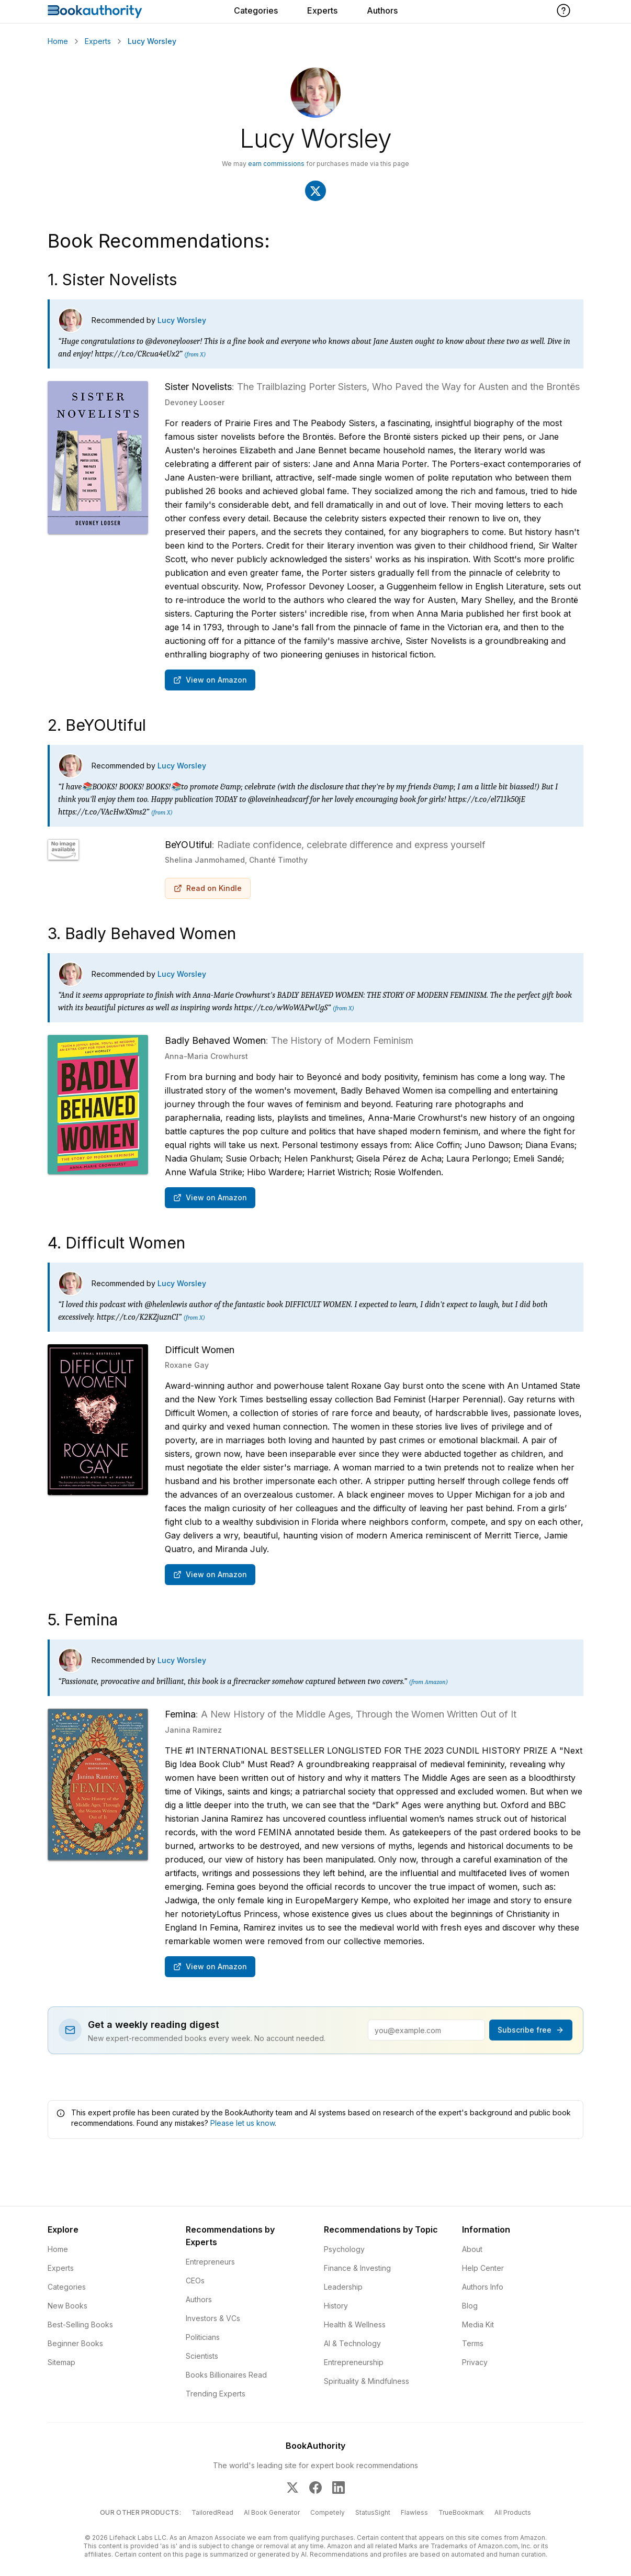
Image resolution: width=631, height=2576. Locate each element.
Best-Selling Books (80, 2325)
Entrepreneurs (210, 2262)
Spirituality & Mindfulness (366, 2381)
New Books (67, 2306)
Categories (256, 10)
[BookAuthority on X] (292, 2488)
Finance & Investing (357, 2268)
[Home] (95, 11)
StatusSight (372, 2513)
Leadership (343, 2287)
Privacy (475, 2362)
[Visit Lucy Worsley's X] (315, 191)
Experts (322, 10)
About (472, 2249)
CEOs (195, 2281)
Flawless (414, 2513)
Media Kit (478, 2325)
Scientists (202, 2356)
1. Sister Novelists (112, 280)
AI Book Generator (272, 2513)
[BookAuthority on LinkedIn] (338, 2488)
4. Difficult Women (116, 1243)
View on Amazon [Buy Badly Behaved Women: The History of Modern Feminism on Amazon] (210, 1198)
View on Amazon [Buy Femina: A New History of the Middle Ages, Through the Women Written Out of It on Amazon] (210, 1966)
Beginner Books (75, 2343)
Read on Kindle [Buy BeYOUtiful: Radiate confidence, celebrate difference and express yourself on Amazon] (208, 888)
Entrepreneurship (354, 2362)
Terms (472, 2343)
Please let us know (242, 2123)
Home (58, 41)
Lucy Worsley (181, 320)
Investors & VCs (213, 2318)
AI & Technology (352, 2343)
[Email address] (426, 2030)
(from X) (195, 355)
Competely (327, 2513)
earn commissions (276, 164)
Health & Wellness (355, 2325)
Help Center (483, 2268)
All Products (512, 2513)
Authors (382, 10)
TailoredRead (212, 2513)
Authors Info (482, 2287)
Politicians (203, 2337)
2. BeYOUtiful (97, 725)
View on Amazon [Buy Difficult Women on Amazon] (210, 1574)
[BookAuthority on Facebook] (315, 2488)
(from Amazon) (428, 1682)
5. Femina (83, 1620)
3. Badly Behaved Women (142, 933)
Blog (470, 2306)
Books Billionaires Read (226, 2375)
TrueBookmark (461, 2513)
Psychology (344, 2249)
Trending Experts (215, 2394)
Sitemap (61, 2362)
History (336, 2306)
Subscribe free (531, 2030)
